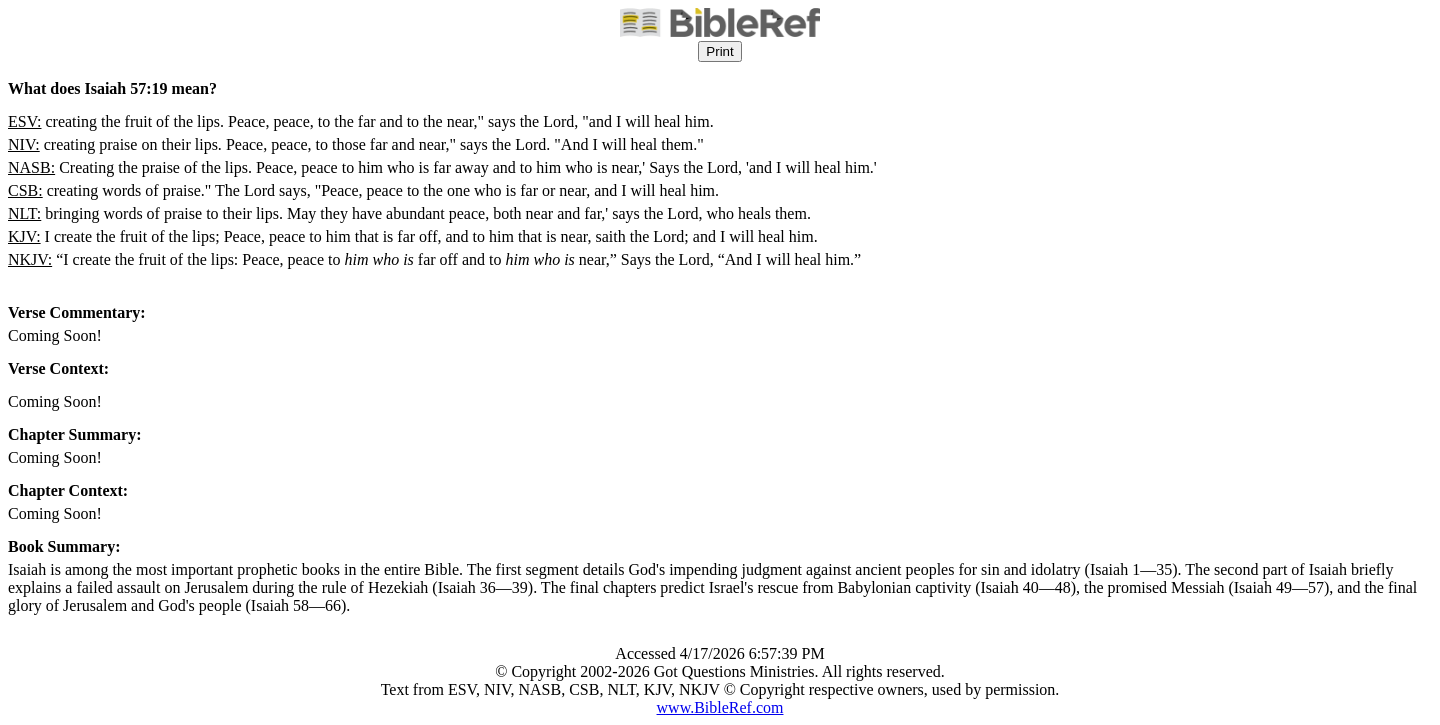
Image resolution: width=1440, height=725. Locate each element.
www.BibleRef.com (720, 707)
